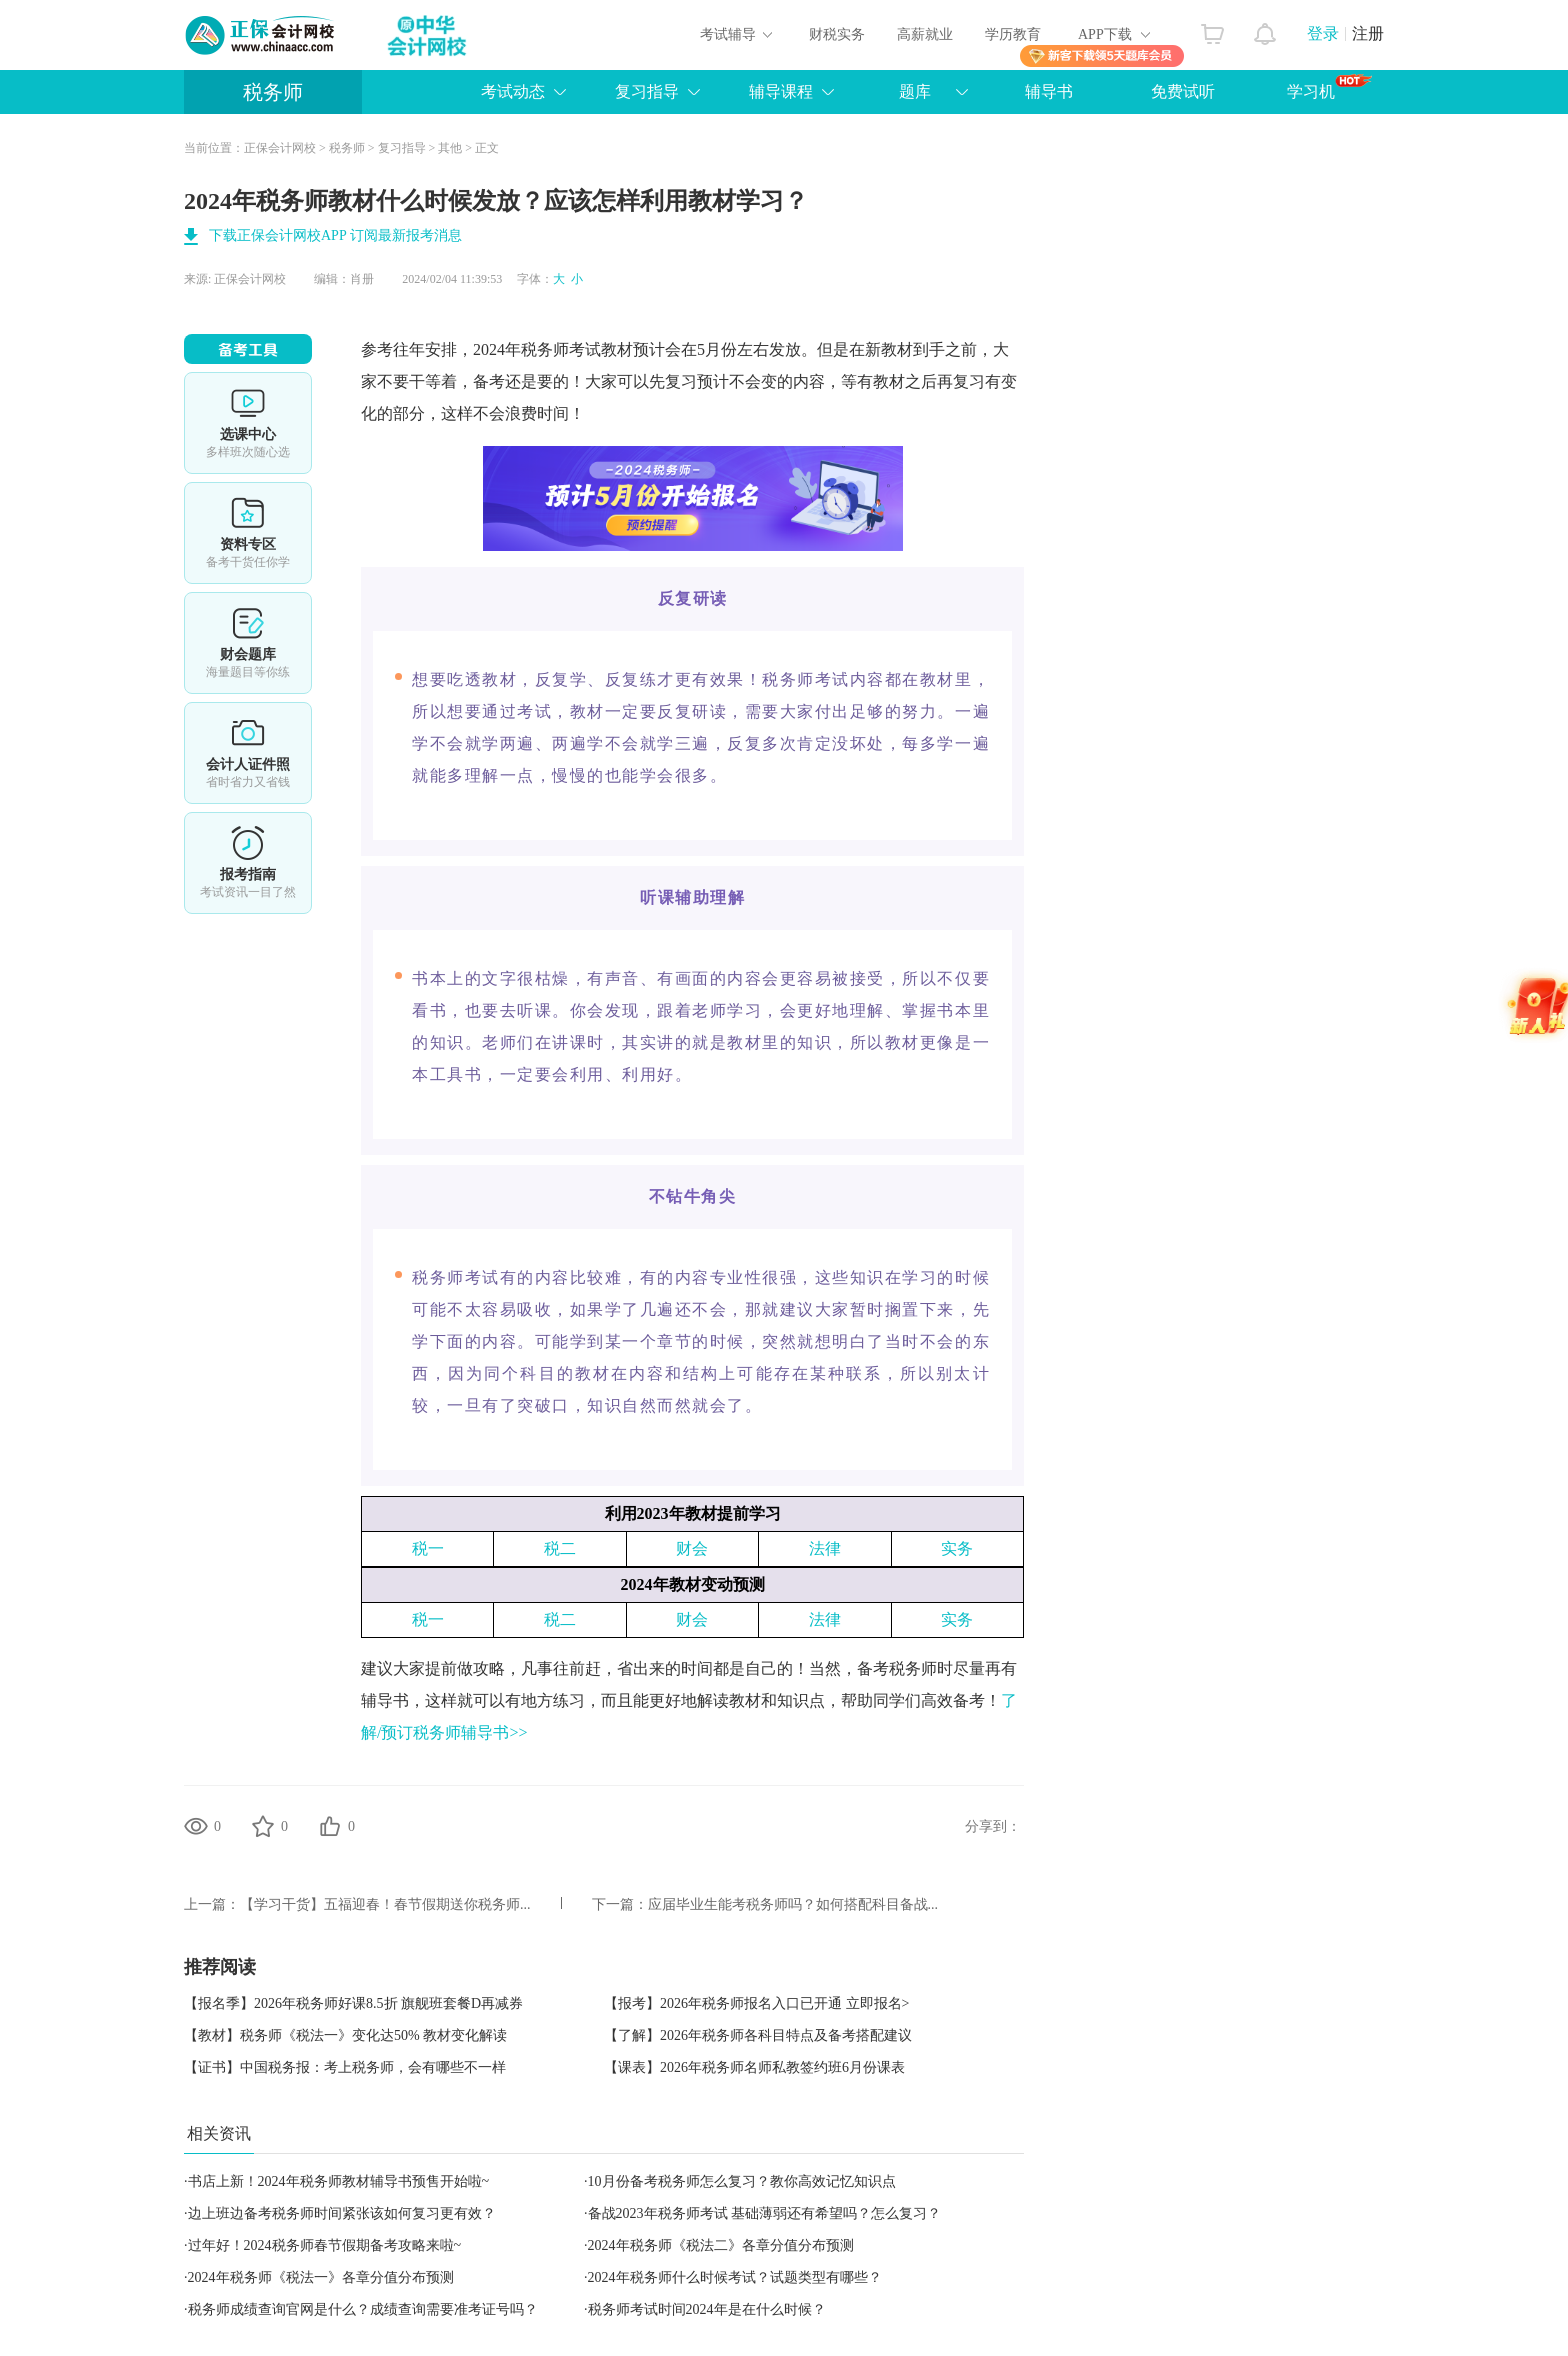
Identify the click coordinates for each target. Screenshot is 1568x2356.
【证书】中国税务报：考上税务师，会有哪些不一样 (345, 2067)
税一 (428, 1548)
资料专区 (248, 533)
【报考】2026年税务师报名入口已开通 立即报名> (756, 2003)
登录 (1323, 33)
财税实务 (837, 34)
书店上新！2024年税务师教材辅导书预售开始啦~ (339, 2181)
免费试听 (1183, 91)
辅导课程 (781, 91)
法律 (825, 1548)
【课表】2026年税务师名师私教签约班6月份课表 (754, 2067)
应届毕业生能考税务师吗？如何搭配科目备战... (793, 1904)
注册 (1368, 33)
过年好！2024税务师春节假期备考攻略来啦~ (325, 2245)
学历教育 (1013, 34)
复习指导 (647, 91)
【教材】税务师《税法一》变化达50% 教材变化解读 (345, 2035)
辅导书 (1049, 91)
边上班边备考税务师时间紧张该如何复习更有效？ (342, 2213)
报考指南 (248, 863)
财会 (692, 1548)
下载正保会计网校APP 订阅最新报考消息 (335, 235)
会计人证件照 (248, 753)
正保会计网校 (280, 148)
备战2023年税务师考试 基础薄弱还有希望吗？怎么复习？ (765, 2213)
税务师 (273, 92)
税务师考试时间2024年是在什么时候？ (707, 2309)
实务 (957, 1548)
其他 (450, 148)
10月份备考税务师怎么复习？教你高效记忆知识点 (742, 2181)
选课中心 (248, 423)
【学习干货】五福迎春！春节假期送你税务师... (385, 1904)
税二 (560, 1548)
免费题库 (248, 643)
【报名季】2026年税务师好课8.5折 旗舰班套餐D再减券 (353, 2003)
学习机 (1329, 87)
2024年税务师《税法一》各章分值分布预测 (321, 2277)
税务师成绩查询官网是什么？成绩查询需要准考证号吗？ (363, 2309)
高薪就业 (925, 34)
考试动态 (513, 91)
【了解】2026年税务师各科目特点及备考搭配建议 (758, 2035)
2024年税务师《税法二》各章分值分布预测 (721, 2245)
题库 (915, 91)
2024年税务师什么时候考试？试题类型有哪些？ (735, 2277)
